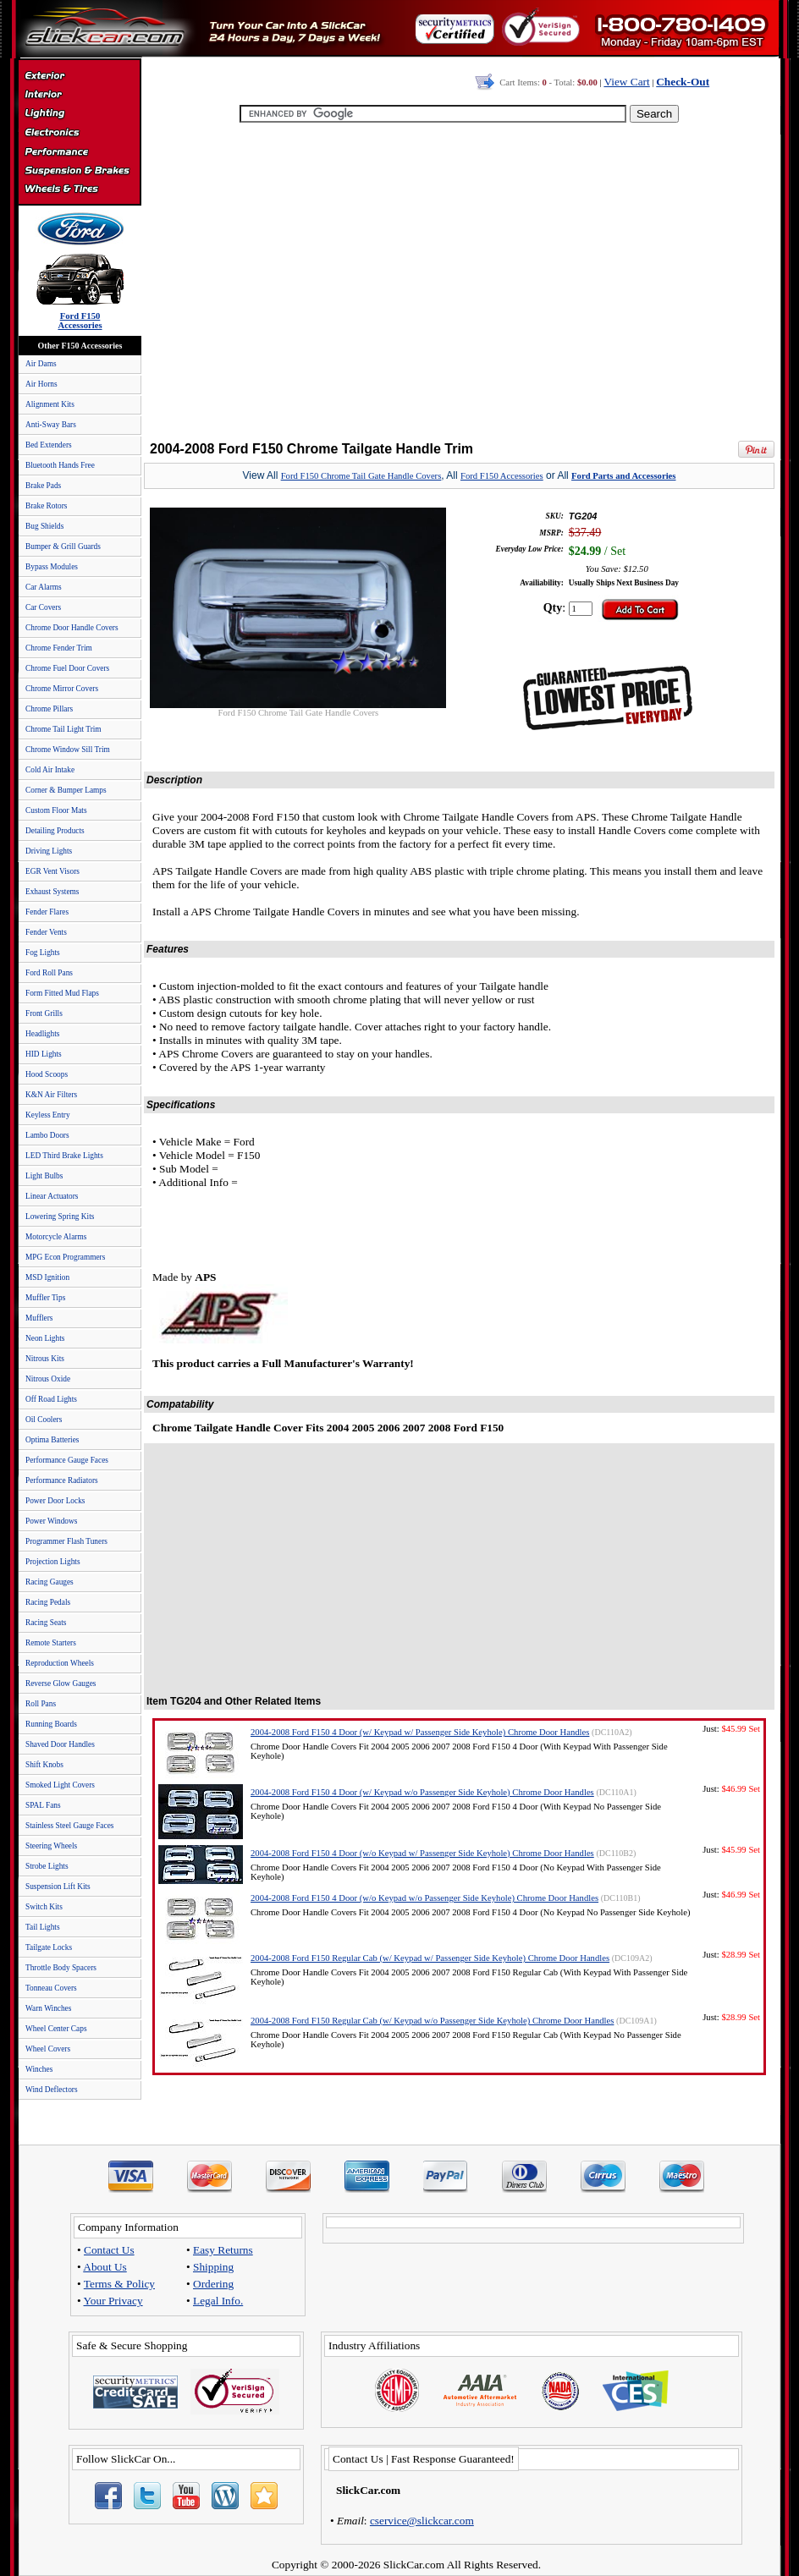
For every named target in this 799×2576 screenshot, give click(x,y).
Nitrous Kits (44, 1358)
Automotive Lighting (79, 115)
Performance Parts (79, 152)
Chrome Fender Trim (58, 648)
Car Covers (43, 607)
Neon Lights (44, 1338)
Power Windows (51, 1521)
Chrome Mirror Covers (61, 688)
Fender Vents (46, 932)
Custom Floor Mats (56, 810)
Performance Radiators (61, 1480)
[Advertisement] (456, 283)
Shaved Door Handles (60, 1744)
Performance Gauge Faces (66, 1460)
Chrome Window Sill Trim (67, 749)
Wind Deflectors (51, 2089)
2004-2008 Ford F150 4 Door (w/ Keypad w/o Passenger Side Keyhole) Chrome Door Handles (422, 1792)
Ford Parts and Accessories (623, 476)
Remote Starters (50, 1643)
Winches (38, 2069)
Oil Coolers (43, 1419)
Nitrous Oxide (47, 1379)
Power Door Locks (55, 1501)
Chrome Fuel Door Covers (67, 668)
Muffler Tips (45, 1297)
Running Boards (51, 1724)
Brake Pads (43, 485)
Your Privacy (113, 2300)
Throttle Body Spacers (60, 1968)
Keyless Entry (47, 1115)
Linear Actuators (51, 1196)
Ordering (213, 2283)
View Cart (626, 81)
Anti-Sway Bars (50, 424)
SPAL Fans (43, 1805)
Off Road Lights (51, 1399)
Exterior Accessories (79, 78)
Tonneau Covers (51, 1988)
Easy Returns (223, 2250)
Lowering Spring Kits (59, 1216)
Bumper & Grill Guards (63, 546)
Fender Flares (47, 912)
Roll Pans (40, 1704)
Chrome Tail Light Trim (63, 729)
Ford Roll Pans (49, 973)
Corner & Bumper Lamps (66, 790)
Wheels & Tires (79, 189)
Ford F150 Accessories (501, 476)
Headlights (42, 1034)
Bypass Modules (51, 567)
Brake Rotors (46, 506)
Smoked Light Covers (60, 1785)
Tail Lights (42, 1927)
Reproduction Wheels (59, 1663)
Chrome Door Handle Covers (71, 627)
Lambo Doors (47, 1135)
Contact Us (109, 2250)
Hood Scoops (46, 1074)
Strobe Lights (47, 1866)
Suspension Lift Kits (58, 1886)
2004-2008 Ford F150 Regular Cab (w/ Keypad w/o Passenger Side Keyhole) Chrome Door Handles (432, 2020)
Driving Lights (48, 851)
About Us (104, 2266)
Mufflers (38, 1318)
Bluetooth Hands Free (60, 465)
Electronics (79, 133)
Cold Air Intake (49, 770)
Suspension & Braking (79, 171)
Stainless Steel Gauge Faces (69, 1825)
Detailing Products (55, 831)
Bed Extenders (48, 445)
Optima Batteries (52, 1440)
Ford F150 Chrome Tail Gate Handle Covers (361, 476)
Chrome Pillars (49, 709)
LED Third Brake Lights (64, 1155)
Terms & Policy (119, 2283)
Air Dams (41, 364)
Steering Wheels (51, 1846)
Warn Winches (48, 2008)
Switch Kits (44, 1907)
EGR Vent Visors (52, 871)
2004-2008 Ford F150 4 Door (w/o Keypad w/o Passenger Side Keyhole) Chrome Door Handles (424, 1898)
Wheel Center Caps (56, 2028)
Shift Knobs (44, 1764)
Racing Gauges (49, 1582)
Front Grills (44, 1013)
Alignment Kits (49, 404)
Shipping (213, 2266)
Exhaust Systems (52, 891)
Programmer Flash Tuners (66, 1541)
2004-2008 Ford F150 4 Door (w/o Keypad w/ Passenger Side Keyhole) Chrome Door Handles (422, 1853)
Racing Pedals (47, 1602)
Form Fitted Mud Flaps (62, 993)
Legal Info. (218, 2300)
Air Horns (41, 384)
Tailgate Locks (48, 1947)
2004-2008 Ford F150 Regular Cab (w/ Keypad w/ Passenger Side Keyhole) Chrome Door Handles (430, 1958)
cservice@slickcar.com (422, 2520)
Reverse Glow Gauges (60, 1683)
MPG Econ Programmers (65, 1257)
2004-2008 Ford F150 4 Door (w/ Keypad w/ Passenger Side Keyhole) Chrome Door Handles (420, 1732)
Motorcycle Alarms (55, 1237)
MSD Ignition (47, 1277)
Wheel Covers (47, 2049)
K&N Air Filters (51, 1094)
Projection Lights (52, 1561)
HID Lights (43, 1054)
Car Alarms (43, 587)
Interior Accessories (79, 96)
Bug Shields (44, 526)
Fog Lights (42, 952)
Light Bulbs (44, 1176)
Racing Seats (45, 1622)
